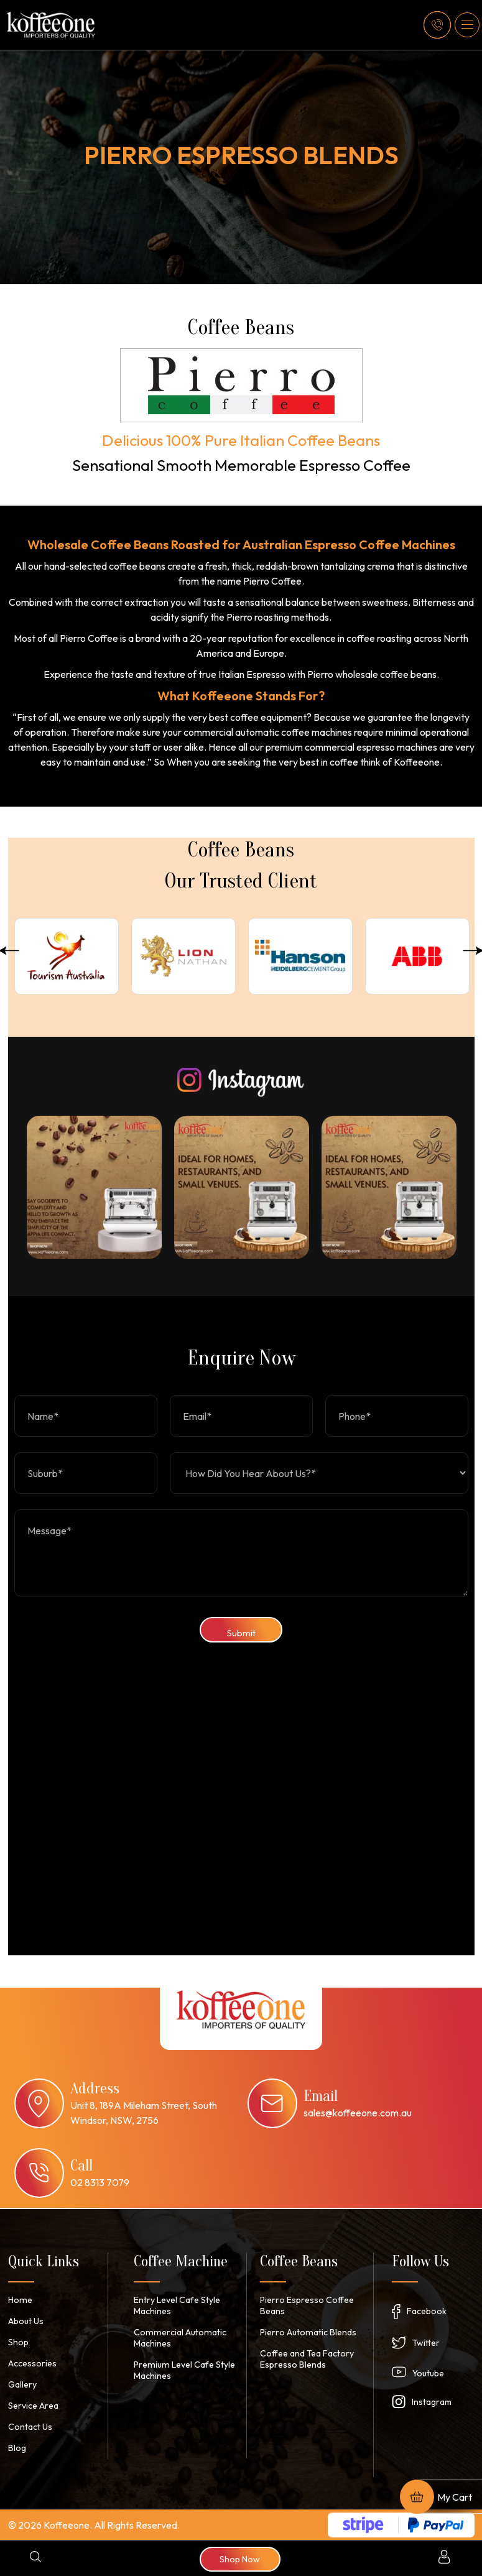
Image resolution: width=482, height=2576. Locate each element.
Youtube (428, 2372)
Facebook (427, 2309)
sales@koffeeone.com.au (358, 2111)
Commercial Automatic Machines (178, 2337)
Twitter (426, 2342)
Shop (18, 2341)
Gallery (22, 2383)
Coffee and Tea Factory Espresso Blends (307, 2358)
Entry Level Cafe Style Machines (177, 2305)
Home (19, 2299)
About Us (26, 2320)
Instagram (432, 2401)
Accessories (32, 2362)
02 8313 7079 (99, 2181)
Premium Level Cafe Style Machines (183, 2369)
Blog (17, 2447)
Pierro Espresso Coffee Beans (307, 2305)
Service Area (33, 2405)
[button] (467, 24)
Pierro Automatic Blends (307, 2331)
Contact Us (30, 2426)
